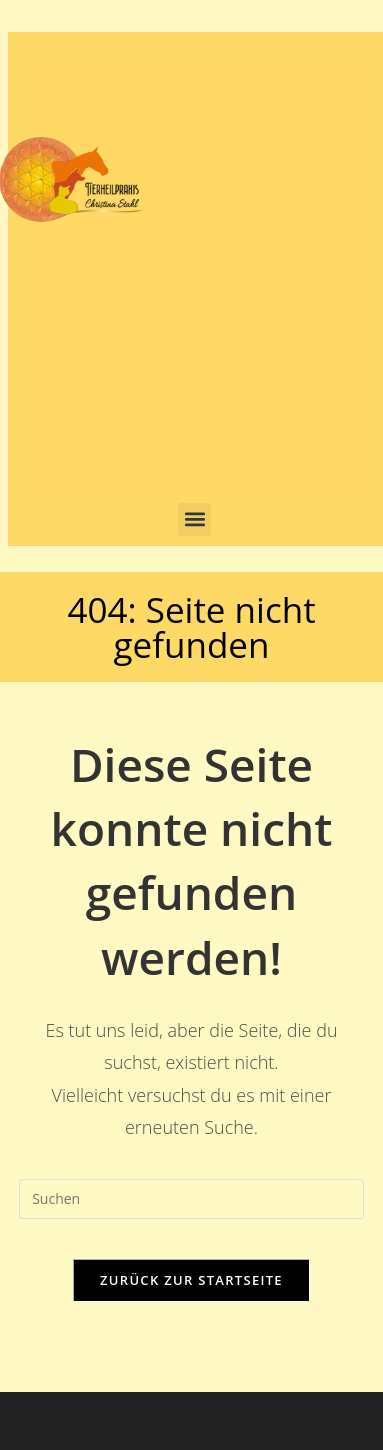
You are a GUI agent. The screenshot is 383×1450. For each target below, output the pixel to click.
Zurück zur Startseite (191, 1280)
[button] (194, 519)
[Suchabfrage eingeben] (191, 1199)
